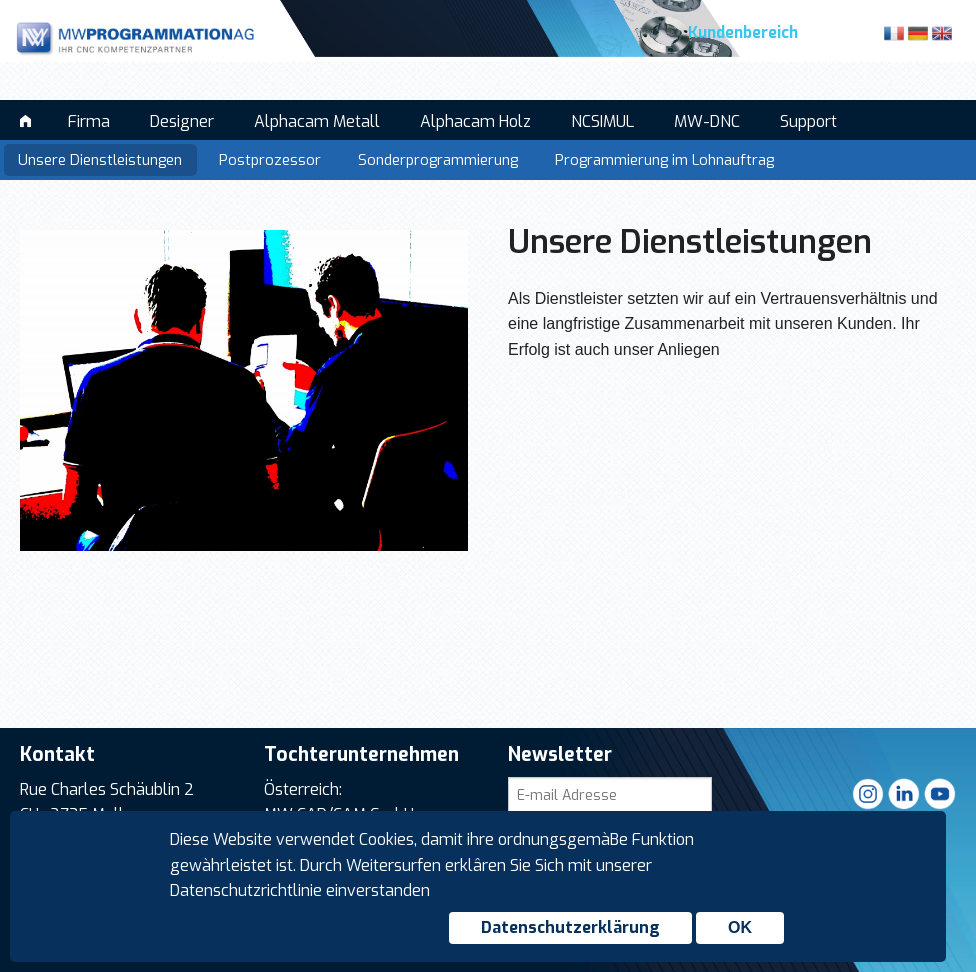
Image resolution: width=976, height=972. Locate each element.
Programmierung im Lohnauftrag (664, 160)
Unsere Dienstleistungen (100, 160)
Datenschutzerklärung (570, 927)
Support (808, 121)
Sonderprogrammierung (438, 160)
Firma (89, 121)
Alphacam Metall (317, 121)
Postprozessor (270, 160)
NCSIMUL (602, 121)
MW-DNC (707, 121)
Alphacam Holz (475, 121)
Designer (182, 121)
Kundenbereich (743, 33)
